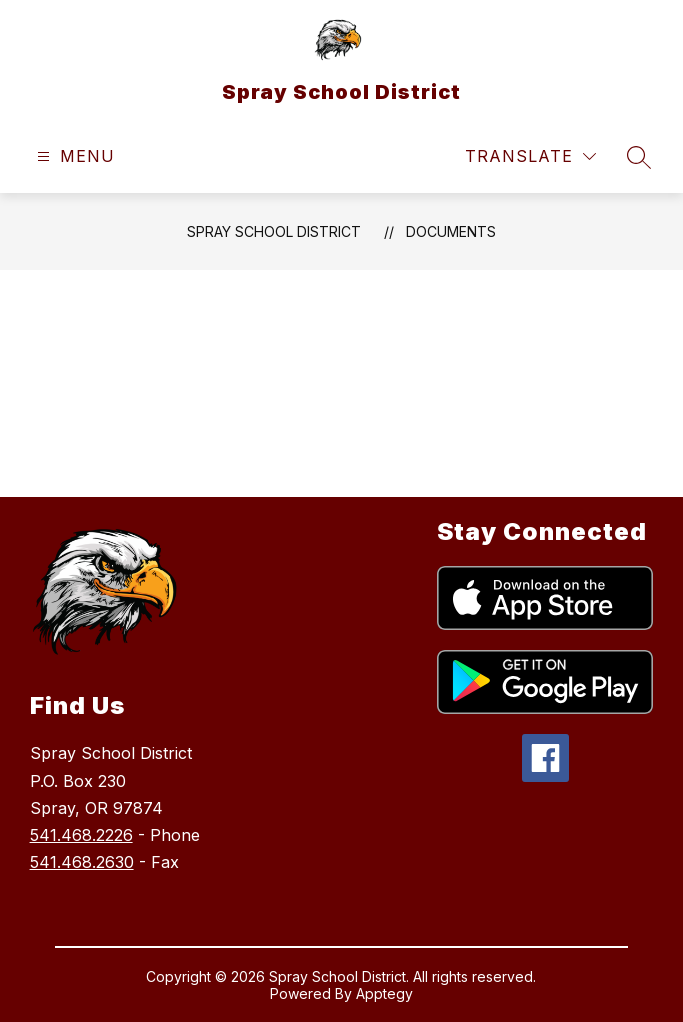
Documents (451, 231)
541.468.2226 (81, 835)
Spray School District (274, 231)
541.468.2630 (82, 862)
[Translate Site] (530, 156)
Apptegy (384, 993)
